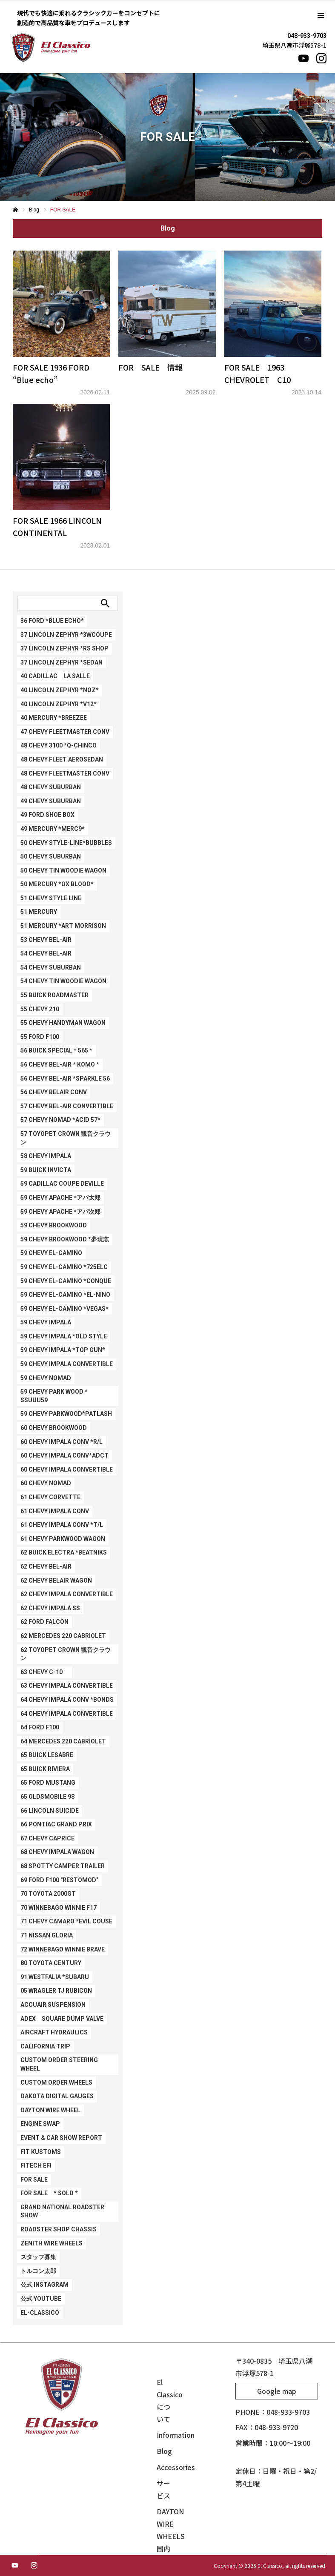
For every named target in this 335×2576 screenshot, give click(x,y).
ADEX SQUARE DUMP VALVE (61, 2018)
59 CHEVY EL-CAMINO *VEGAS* (64, 1308)
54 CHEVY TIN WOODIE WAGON (63, 981)
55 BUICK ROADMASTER (54, 995)
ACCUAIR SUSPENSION (53, 2004)
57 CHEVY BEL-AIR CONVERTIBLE (66, 1106)
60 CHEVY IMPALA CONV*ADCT (64, 1455)
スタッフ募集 (38, 2257)
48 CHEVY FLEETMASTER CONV (64, 773)
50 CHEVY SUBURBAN (50, 856)
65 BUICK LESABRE (46, 1755)
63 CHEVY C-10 (44, 1672)
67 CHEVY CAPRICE (47, 1838)
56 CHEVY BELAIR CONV (53, 1092)
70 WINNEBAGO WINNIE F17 (58, 1907)
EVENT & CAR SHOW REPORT (61, 2137)
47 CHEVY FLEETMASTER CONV (64, 731)
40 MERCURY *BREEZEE (53, 717)
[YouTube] (303, 58)
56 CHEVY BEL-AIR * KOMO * (59, 1064)
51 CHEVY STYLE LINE (50, 898)
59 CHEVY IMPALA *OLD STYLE (63, 1336)
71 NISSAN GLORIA (46, 1935)
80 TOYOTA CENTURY (50, 1963)
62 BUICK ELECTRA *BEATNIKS (63, 1552)
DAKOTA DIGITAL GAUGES (57, 2096)
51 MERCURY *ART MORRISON (63, 925)
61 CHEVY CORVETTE (50, 1497)
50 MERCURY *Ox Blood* (57, 884)
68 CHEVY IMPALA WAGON (57, 1852)
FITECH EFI (36, 2165)
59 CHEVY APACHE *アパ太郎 (60, 1197)
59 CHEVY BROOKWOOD (53, 1225)
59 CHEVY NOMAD (45, 1378)
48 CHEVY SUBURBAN (50, 787)
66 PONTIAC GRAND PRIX (56, 1824)
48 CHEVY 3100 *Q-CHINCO (58, 745)
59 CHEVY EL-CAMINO (51, 1252)
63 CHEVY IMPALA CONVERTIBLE (66, 1685)
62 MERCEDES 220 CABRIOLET (63, 1635)
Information (166, 2435)
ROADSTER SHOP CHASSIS (58, 2229)
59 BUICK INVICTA (45, 1170)
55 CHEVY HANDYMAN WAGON (63, 1022)
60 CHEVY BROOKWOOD (53, 1427)
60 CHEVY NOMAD (45, 1483)
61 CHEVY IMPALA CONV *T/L (61, 1524)
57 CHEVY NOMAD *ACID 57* (60, 1119)
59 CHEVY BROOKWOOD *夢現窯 (64, 1239)
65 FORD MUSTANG (47, 1782)
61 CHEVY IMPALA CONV (54, 1511)
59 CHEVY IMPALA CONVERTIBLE (66, 1364)
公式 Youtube (40, 2298)
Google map (276, 2391)
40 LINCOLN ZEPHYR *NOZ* (59, 690)
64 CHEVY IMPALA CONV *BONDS (67, 1699)
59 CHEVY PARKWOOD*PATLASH (66, 1413)
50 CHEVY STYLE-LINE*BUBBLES (66, 842)
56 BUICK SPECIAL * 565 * (56, 1050)
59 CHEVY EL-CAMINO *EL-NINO (65, 1294)
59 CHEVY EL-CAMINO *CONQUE (65, 1281)
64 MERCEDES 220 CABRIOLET (63, 1741)
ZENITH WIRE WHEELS (51, 2243)
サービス (163, 2489)
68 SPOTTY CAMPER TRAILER (62, 1866)
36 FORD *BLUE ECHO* (52, 620)
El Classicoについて (166, 2400)
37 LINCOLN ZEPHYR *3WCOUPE (66, 634)
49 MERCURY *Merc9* (52, 828)
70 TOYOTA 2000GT (48, 1893)
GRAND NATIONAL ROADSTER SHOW (62, 2211)
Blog (164, 2451)
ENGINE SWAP (40, 2123)
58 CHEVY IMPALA (45, 1155)
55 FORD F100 (39, 1036)
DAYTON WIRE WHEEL (50, 2110)
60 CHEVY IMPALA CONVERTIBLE (66, 1469)
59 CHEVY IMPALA (45, 1322)
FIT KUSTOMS (40, 2151)
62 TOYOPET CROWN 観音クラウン (65, 1654)
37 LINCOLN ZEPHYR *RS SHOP (64, 648)
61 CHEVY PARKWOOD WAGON (62, 1538)
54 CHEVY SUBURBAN (50, 967)
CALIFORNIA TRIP (45, 2046)
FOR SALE (34, 2179)
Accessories (166, 2467)
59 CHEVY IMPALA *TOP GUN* (62, 1349)
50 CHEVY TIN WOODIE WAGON (63, 870)
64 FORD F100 (39, 1727)
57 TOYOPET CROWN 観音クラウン (65, 1138)
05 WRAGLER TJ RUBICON (56, 1990)
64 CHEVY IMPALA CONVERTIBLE (66, 1713)
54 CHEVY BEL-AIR (46, 953)
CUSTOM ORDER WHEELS (56, 2082)
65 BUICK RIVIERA (45, 1769)
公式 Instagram (44, 2284)
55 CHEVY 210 (39, 1009)
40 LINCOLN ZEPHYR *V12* (58, 704)
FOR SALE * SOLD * (49, 2193)
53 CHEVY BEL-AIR (46, 939)
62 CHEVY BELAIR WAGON (56, 1580)
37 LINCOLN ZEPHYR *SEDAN (61, 662)
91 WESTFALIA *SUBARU (54, 1977)
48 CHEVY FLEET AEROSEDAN (61, 759)
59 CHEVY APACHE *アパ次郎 (60, 1211)
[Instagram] (321, 58)
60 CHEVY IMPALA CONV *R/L (61, 1441)
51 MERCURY (38, 911)
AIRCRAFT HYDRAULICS (54, 2032)
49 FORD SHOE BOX (47, 814)
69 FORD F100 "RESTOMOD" (59, 1880)
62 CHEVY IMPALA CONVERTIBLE (66, 1594)
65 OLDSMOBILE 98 (47, 1796)
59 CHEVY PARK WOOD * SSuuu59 (54, 1396)
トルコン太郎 (38, 2271)
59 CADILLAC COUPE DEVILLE (62, 1183)
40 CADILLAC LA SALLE (55, 676)
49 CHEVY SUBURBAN (50, 801)
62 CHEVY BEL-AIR (46, 1566)
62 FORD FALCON (44, 1621)
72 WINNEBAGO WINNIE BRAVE (62, 1949)
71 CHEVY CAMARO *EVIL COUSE (66, 1921)
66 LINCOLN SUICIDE (49, 1810)
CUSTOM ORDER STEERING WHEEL (59, 2064)
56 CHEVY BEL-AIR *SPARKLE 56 (65, 1078)
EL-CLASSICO (39, 2312)
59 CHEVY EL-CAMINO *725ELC (64, 1267)
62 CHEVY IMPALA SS (50, 1608)
